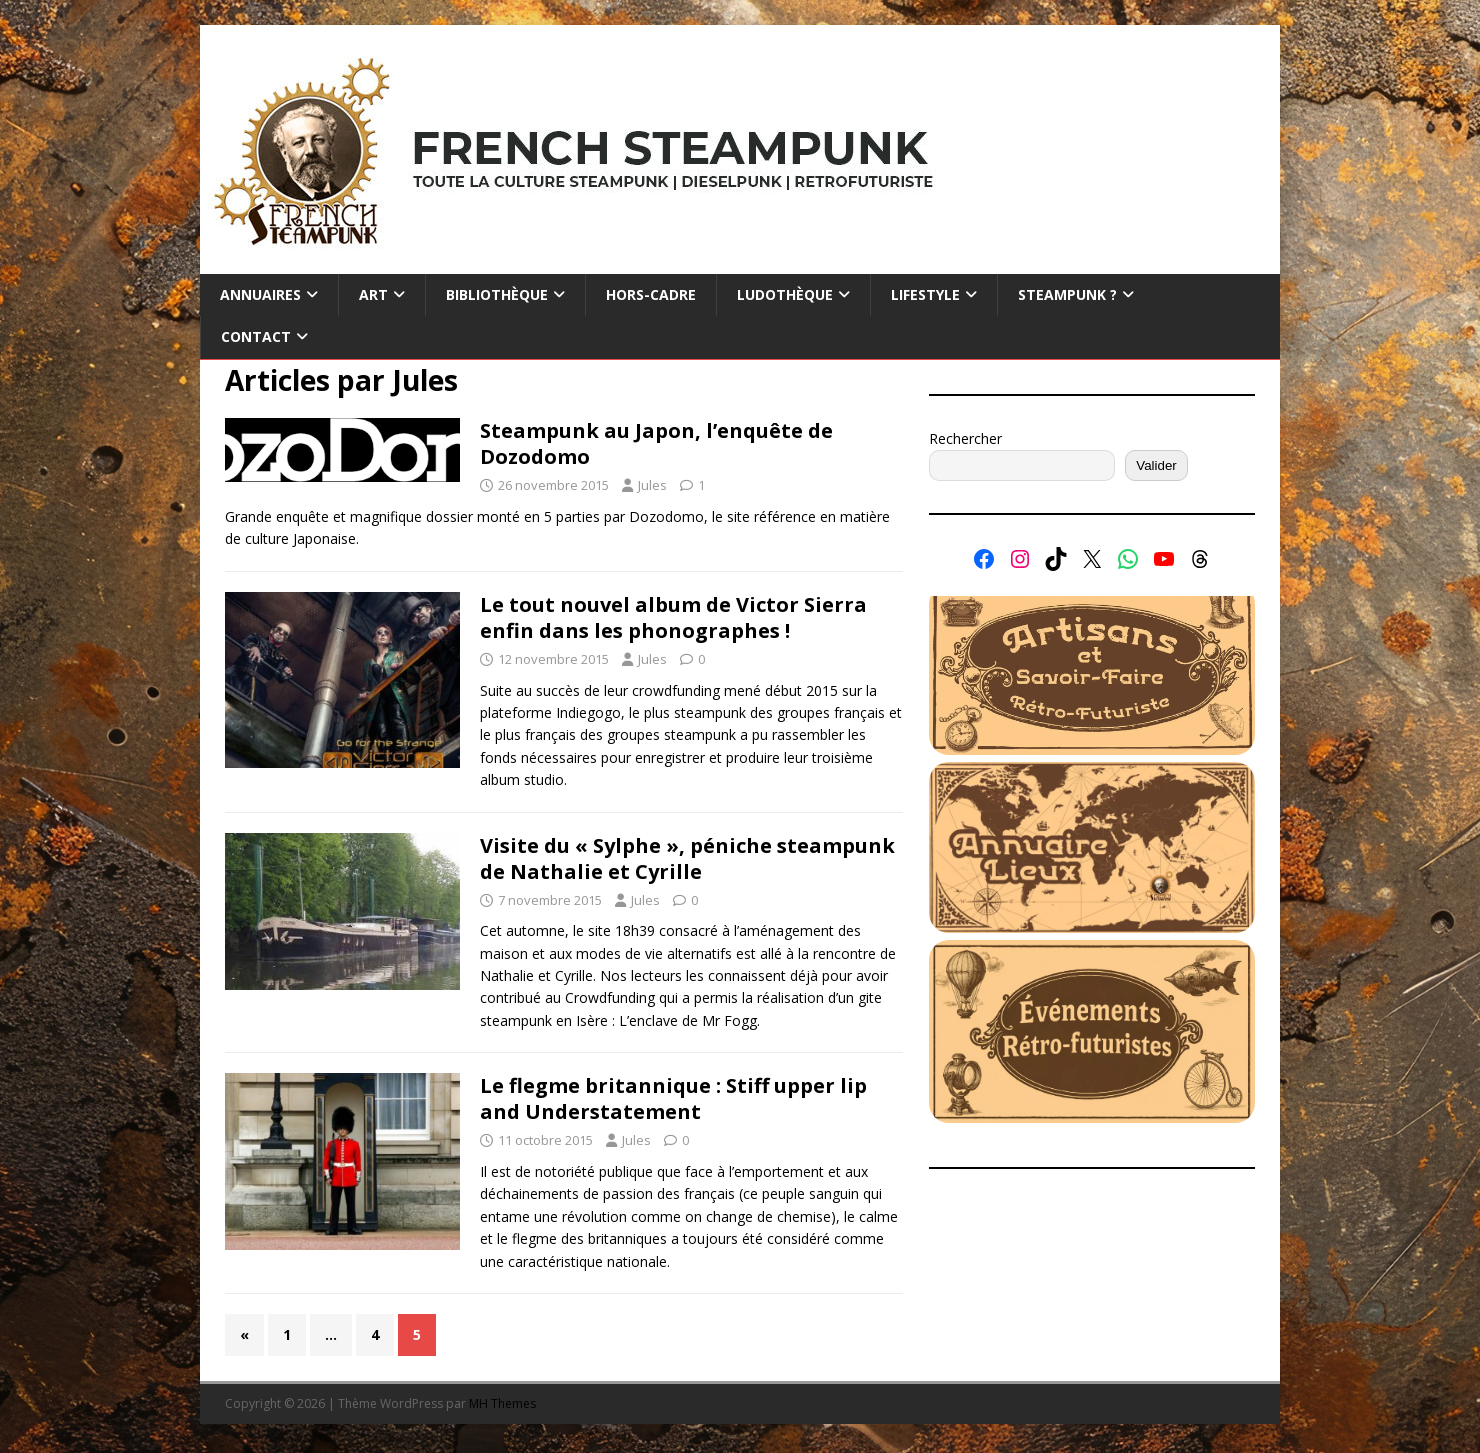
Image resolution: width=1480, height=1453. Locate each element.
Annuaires (260, 294)
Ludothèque (785, 294)
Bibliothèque (497, 294)
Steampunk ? (1067, 294)
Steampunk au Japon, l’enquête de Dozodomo (656, 443)
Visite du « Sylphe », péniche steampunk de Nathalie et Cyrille (687, 858)
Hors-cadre (651, 294)
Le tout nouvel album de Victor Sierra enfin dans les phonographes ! (673, 617)
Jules (652, 485)
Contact (256, 336)
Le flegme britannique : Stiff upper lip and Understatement (673, 1098)
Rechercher (965, 438)
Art (373, 294)
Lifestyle (925, 294)
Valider (1156, 465)
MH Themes (502, 1403)
